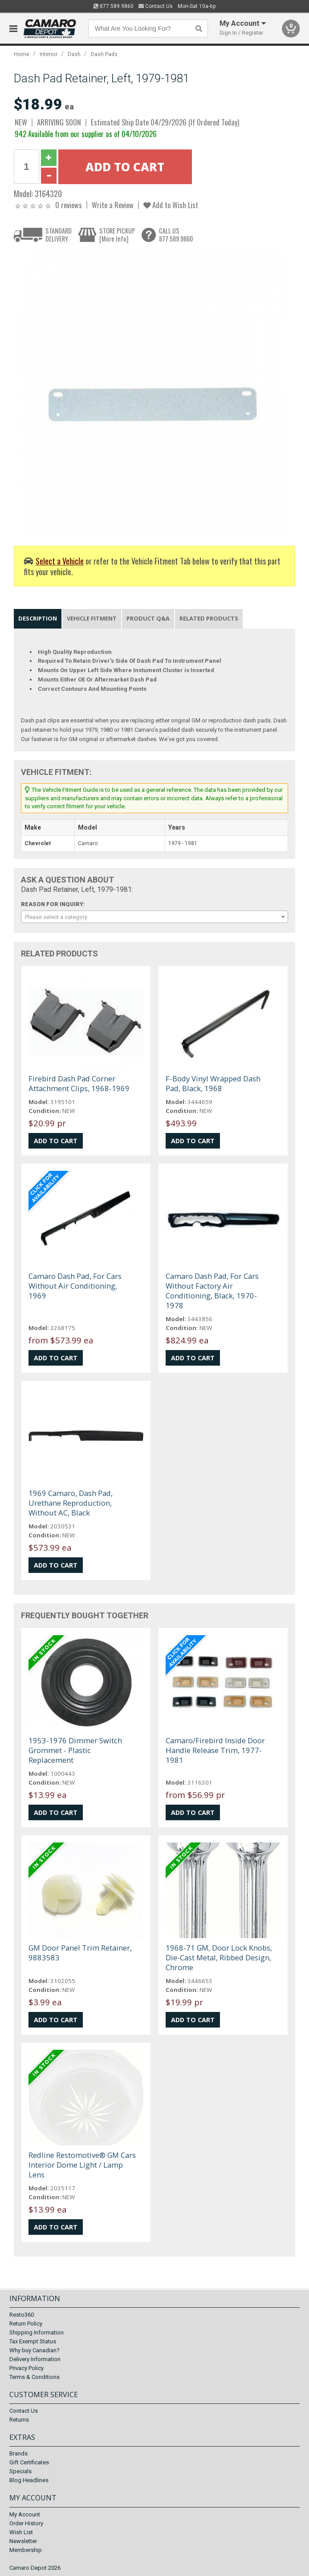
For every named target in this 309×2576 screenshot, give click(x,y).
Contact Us (155, 6)
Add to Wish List (170, 204)
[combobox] (154, 917)
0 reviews (68, 204)
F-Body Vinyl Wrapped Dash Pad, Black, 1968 (213, 1083)
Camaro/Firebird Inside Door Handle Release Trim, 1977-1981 (215, 1750)
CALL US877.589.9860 (176, 234)
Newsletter (23, 2541)
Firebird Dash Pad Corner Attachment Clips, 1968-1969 (79, 1083)
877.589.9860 (114, 6)
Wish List (21, 2532)
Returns (19, 2419)
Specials (20, 2471)
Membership (25, 2550)
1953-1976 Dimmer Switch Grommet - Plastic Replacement (75, 1750)
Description (37, 618)
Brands (18, 2453)
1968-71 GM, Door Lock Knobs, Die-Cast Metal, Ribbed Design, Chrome (219, 1957)
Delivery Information (35, 2359)
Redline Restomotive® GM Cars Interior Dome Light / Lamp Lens (82, 2165)
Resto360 (21, 2314)
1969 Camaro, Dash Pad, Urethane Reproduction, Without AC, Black (70, 1503)
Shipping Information (36, 2332)
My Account (24, 2514)
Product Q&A (148, 618)
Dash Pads (104, 54)
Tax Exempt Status (32, 2341)
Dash (74, 54)
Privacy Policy (26, 2368)
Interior (48, 54)
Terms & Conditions (34, 2377)
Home (21, 54)
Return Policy (25, 2323)
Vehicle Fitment (92, 618)
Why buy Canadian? (34, 2350)
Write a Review (113, 204)
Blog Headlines (29, 2480)
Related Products (208, 618)
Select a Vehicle (60, 561)
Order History (26, 2523)
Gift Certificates (29, 2462)
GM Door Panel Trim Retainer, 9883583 (80, 1953)
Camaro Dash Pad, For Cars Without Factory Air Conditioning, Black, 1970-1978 (212, 1290)
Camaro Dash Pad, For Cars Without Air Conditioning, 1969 (75, 1286)
